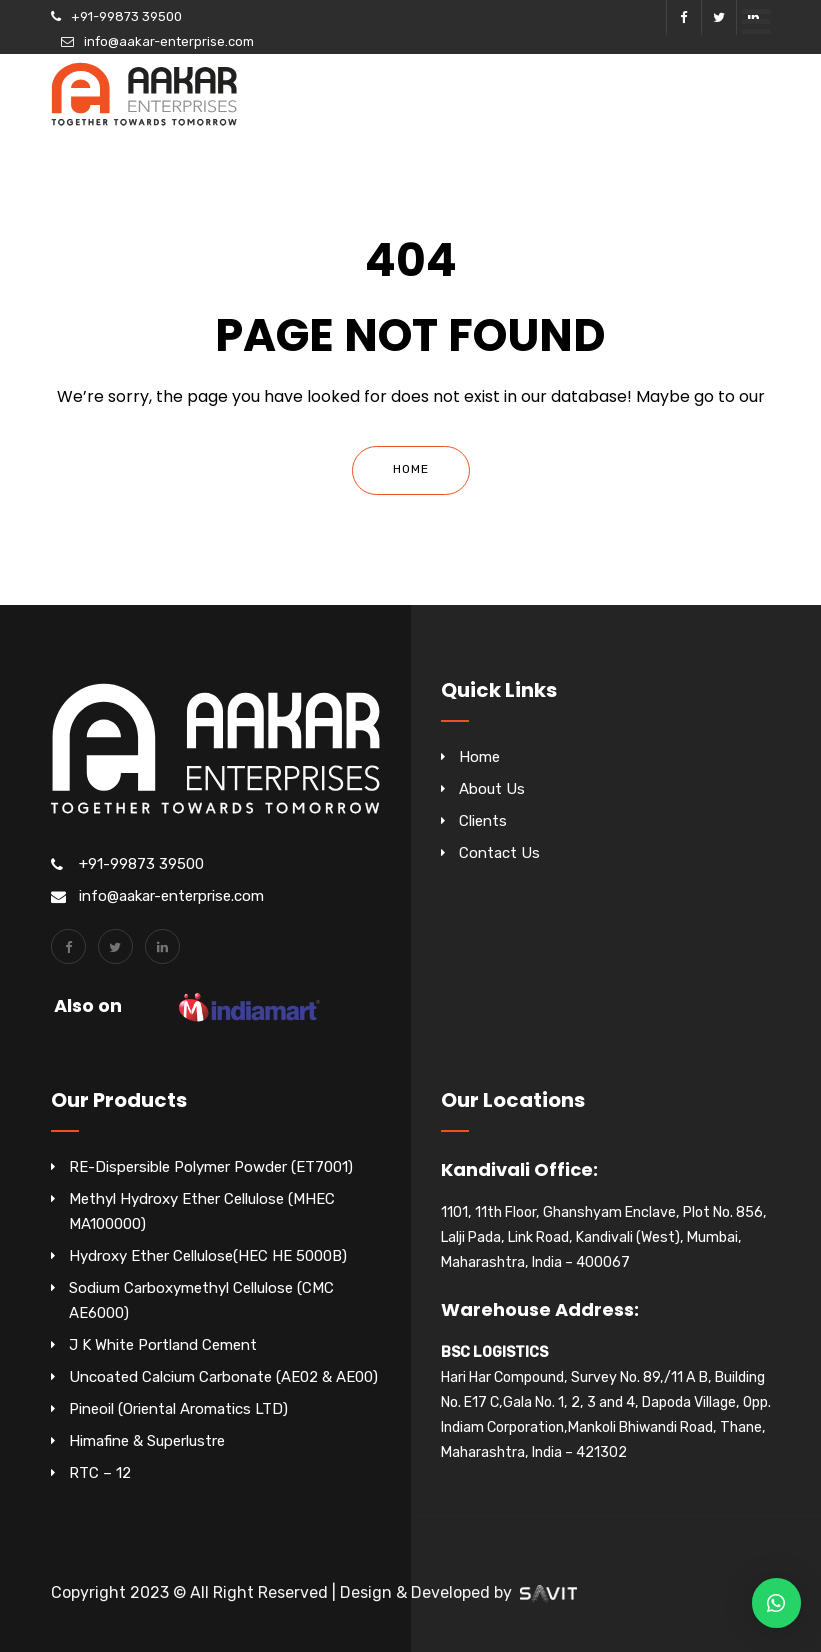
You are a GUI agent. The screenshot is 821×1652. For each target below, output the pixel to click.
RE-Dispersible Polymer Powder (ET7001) (211, 1167)
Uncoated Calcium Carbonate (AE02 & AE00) (223, 1377)
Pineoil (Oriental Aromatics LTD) (178, 1409)
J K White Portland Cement (163, 1345)
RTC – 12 (100, 1473)
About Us (492, 789)
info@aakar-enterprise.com (169, 41)
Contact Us (499, 853)
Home (411, 469)
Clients (483, 821)
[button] (776, 1603)
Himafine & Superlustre (147, 1441)
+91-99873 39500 (126, 16)
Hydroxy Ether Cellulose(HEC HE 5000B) (208, 1256)
